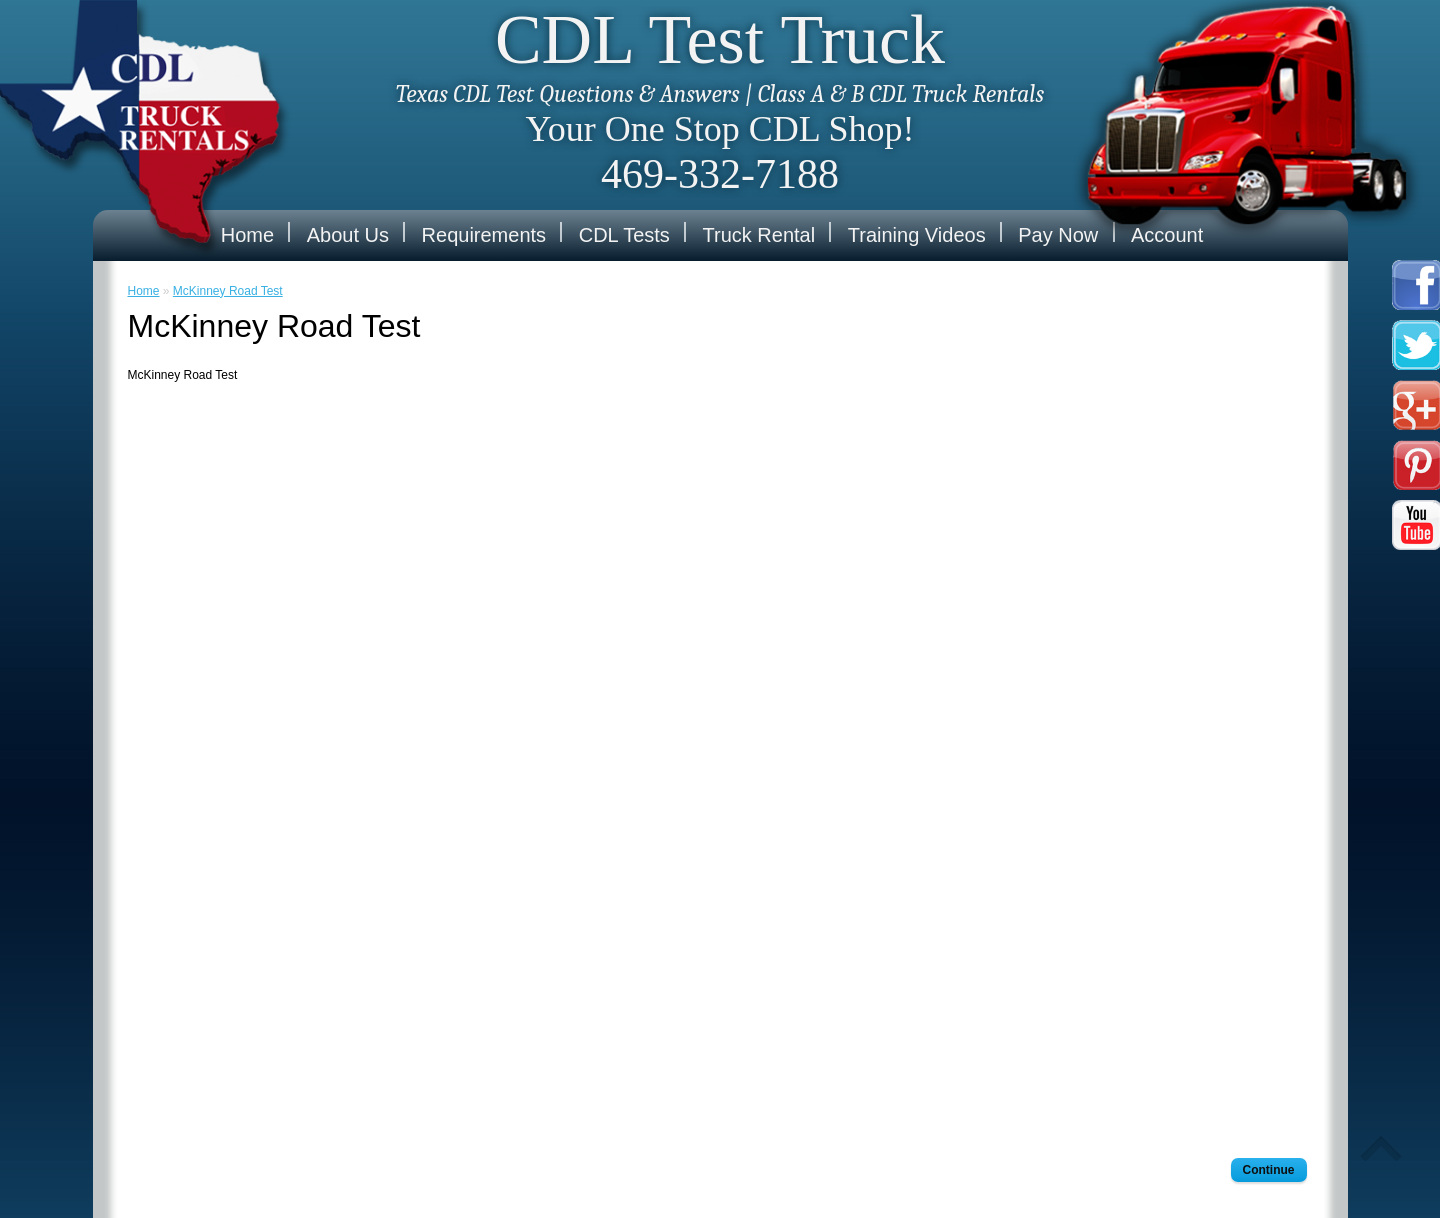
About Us (348, 235)
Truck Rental (759, 235)
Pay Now (1058, 235)
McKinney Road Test (228, 291)
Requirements (484, 235)
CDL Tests (624, 235)
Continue (1269, 1170)
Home (247, 235)
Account (1167, 235)
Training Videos (917, 235)
